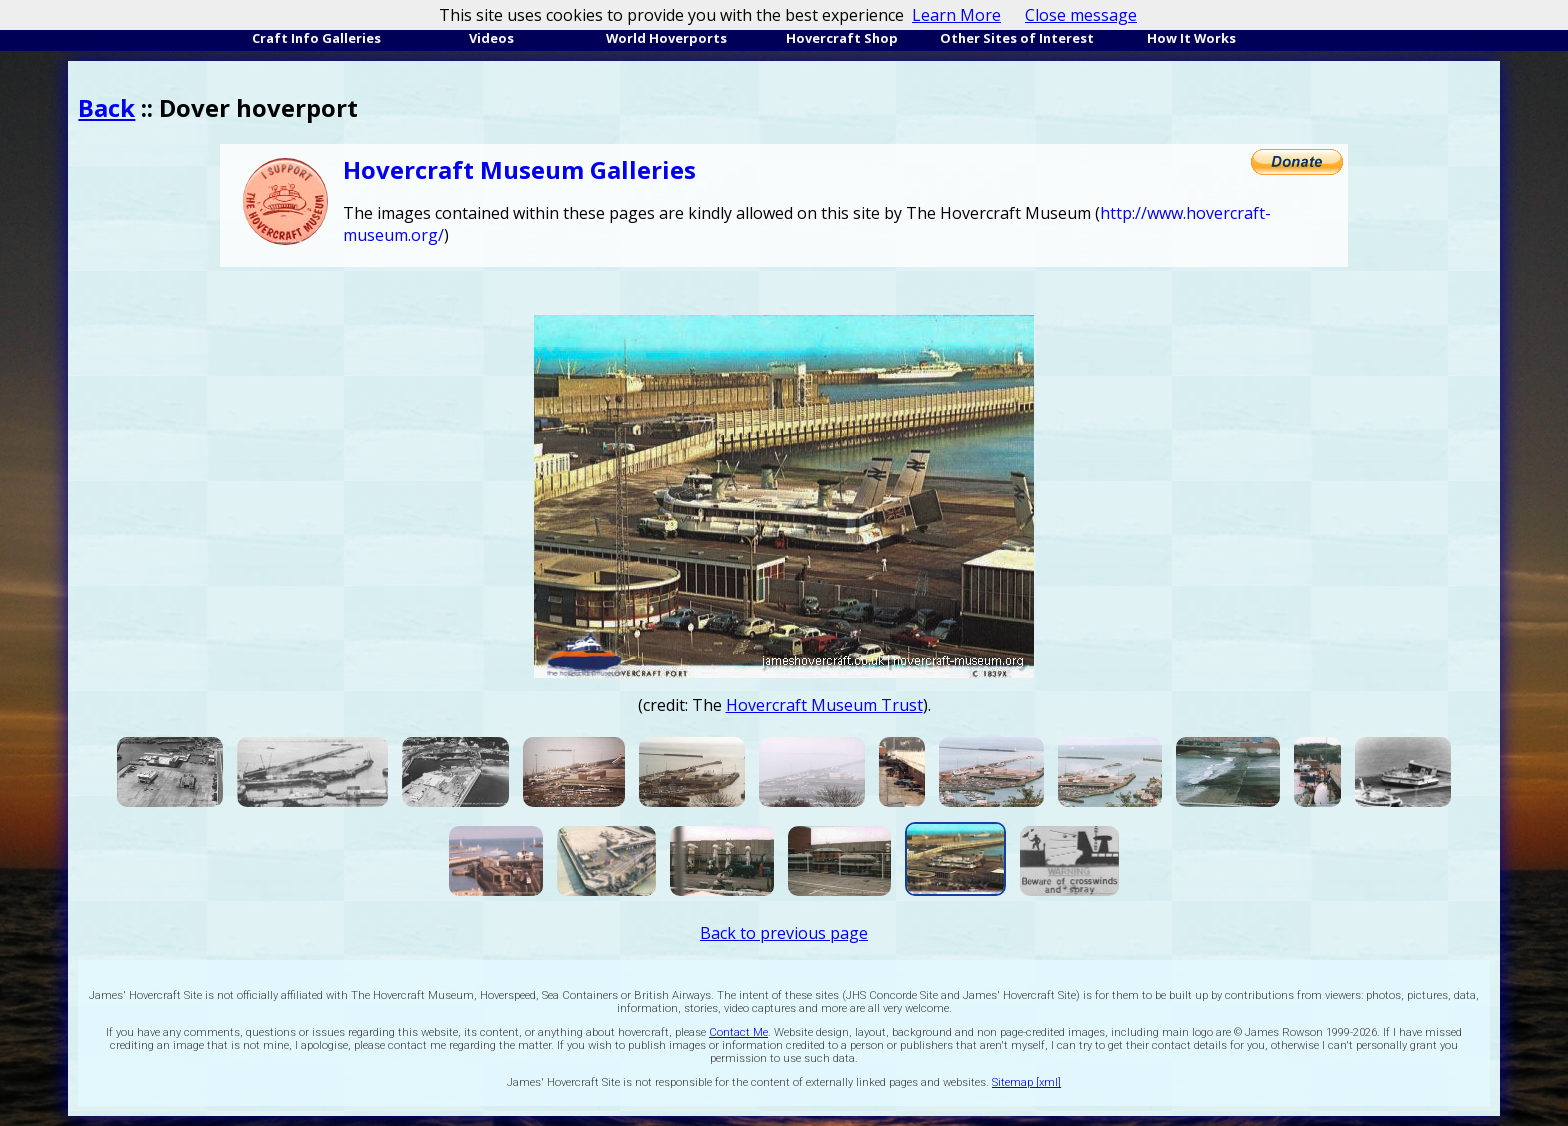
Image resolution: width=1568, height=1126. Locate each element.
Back (106, 107)
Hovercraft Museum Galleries (519, 169)
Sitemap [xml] (1026, 1082)
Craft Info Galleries (316, 38)
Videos (491, 38)
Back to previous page (784, 933)
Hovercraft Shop (842, 38)
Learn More (956, 15)
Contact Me (738, 1032)
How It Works (1191, 38)
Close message (1081, 15)
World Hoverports (666, 38)
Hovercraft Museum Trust (824, 705)
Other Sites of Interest (1017, 38)
